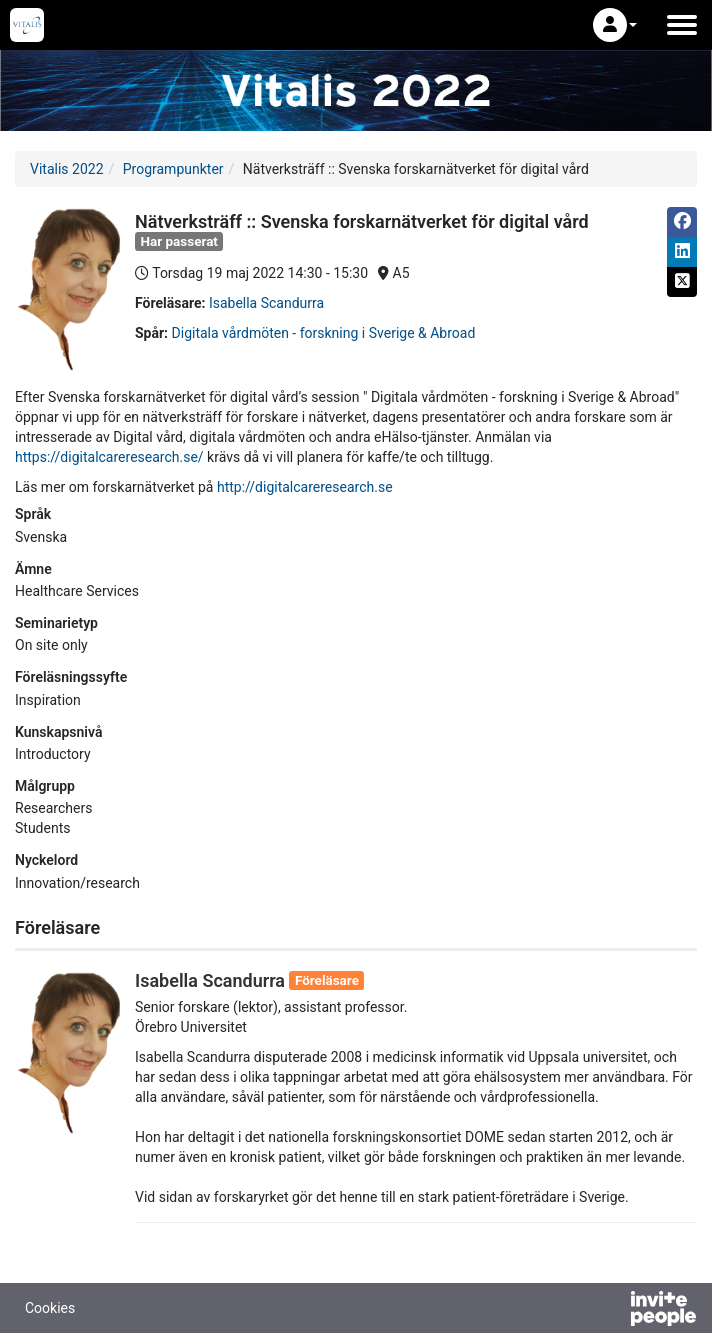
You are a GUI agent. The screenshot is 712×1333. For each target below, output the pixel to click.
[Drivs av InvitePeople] (611, 1311)
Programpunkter (173, 169)
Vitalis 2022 (67, 169)
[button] (615, 25)
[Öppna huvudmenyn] (682, 25)
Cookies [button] (50, 1308)
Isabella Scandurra (266, 303)
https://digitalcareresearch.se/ (109, 457)
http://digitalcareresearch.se (305, 487)
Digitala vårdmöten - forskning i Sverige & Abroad (324, 333)
